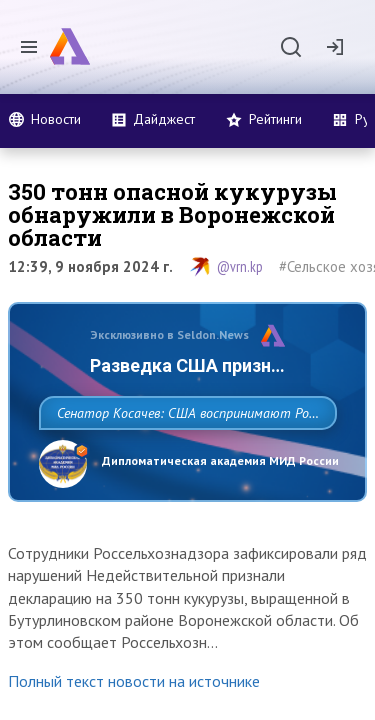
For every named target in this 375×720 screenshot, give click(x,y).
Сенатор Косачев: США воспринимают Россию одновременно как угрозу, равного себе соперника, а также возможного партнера (182, 457)
